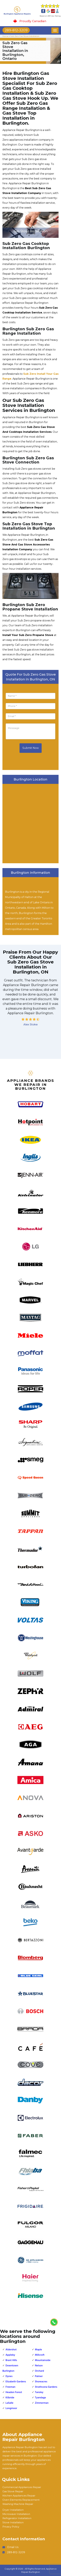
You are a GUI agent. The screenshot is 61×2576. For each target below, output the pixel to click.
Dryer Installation (13, 2509)
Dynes (9, 2376)
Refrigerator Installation (16, 2518)
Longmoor (11, 2408)
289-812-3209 (16, 2552)
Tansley (39, 2392)
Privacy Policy (10, 2526)
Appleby (10, 2355)
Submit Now (30, 747)
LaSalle (9, 2403)
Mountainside (43, 2360)
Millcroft (40, 2355)
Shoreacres (41, 2382)
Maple (38, 2350)
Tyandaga (40, 2398)
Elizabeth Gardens (16, 2382)
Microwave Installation (16, 2514)
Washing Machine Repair (17, 2504)
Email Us (12, 2547)
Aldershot (11, 2350)
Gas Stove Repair (12, 2491)
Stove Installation (13, 2522)
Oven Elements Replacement (21, 2499)
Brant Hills (11, 2360)
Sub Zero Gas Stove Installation (24, 36)
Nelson (39, 2366)
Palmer (39, 2376)
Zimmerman (42, 2403)
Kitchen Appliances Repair (18, 2495)
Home (5, 36)
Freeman (10, 2387)
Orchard (39, 2371)
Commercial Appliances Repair (21, 2487)
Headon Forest (14, 2392)
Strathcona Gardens (46, 2387)
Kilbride (10, 2398)
